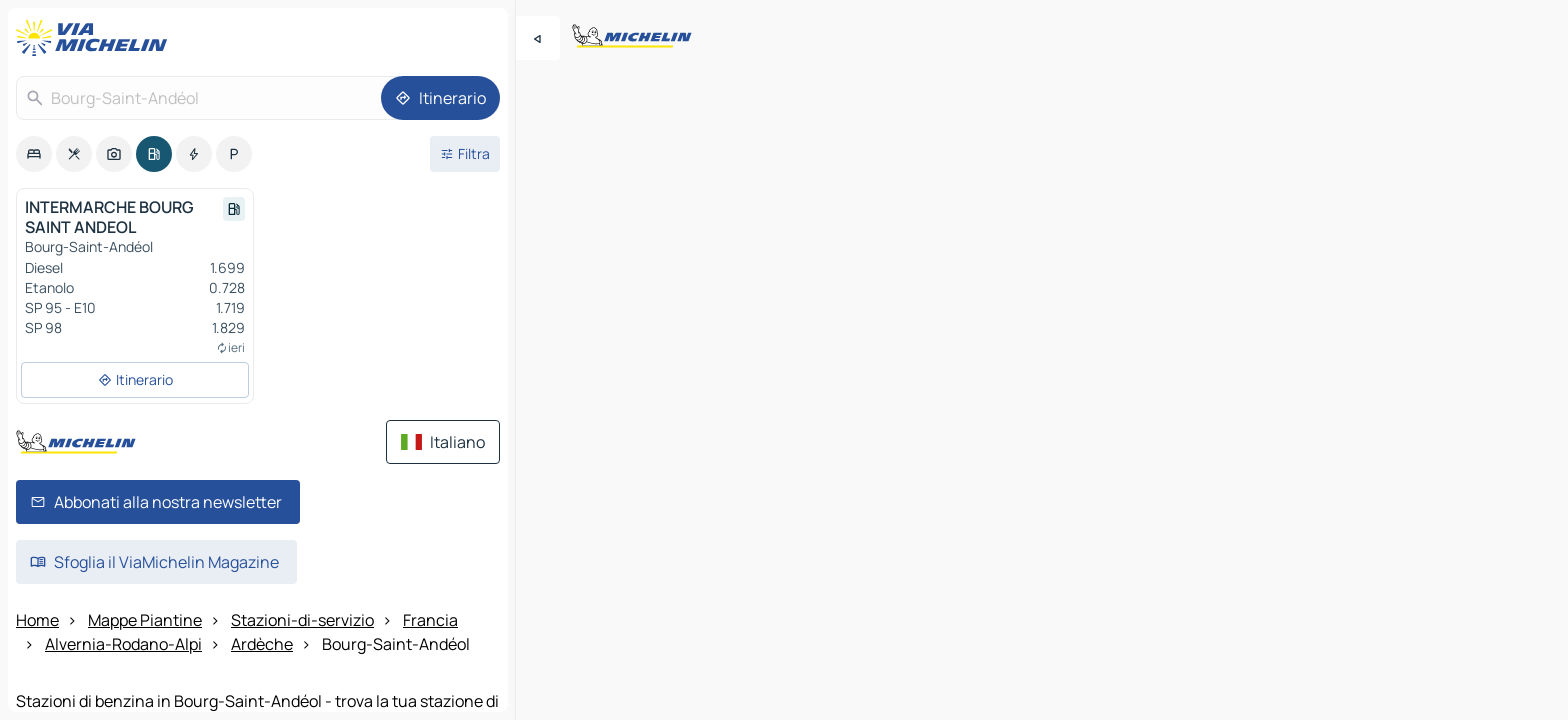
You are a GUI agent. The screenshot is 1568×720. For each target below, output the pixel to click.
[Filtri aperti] (465, 154)
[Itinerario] (440, 98)
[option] (34, 154)
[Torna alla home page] (96, 38)
